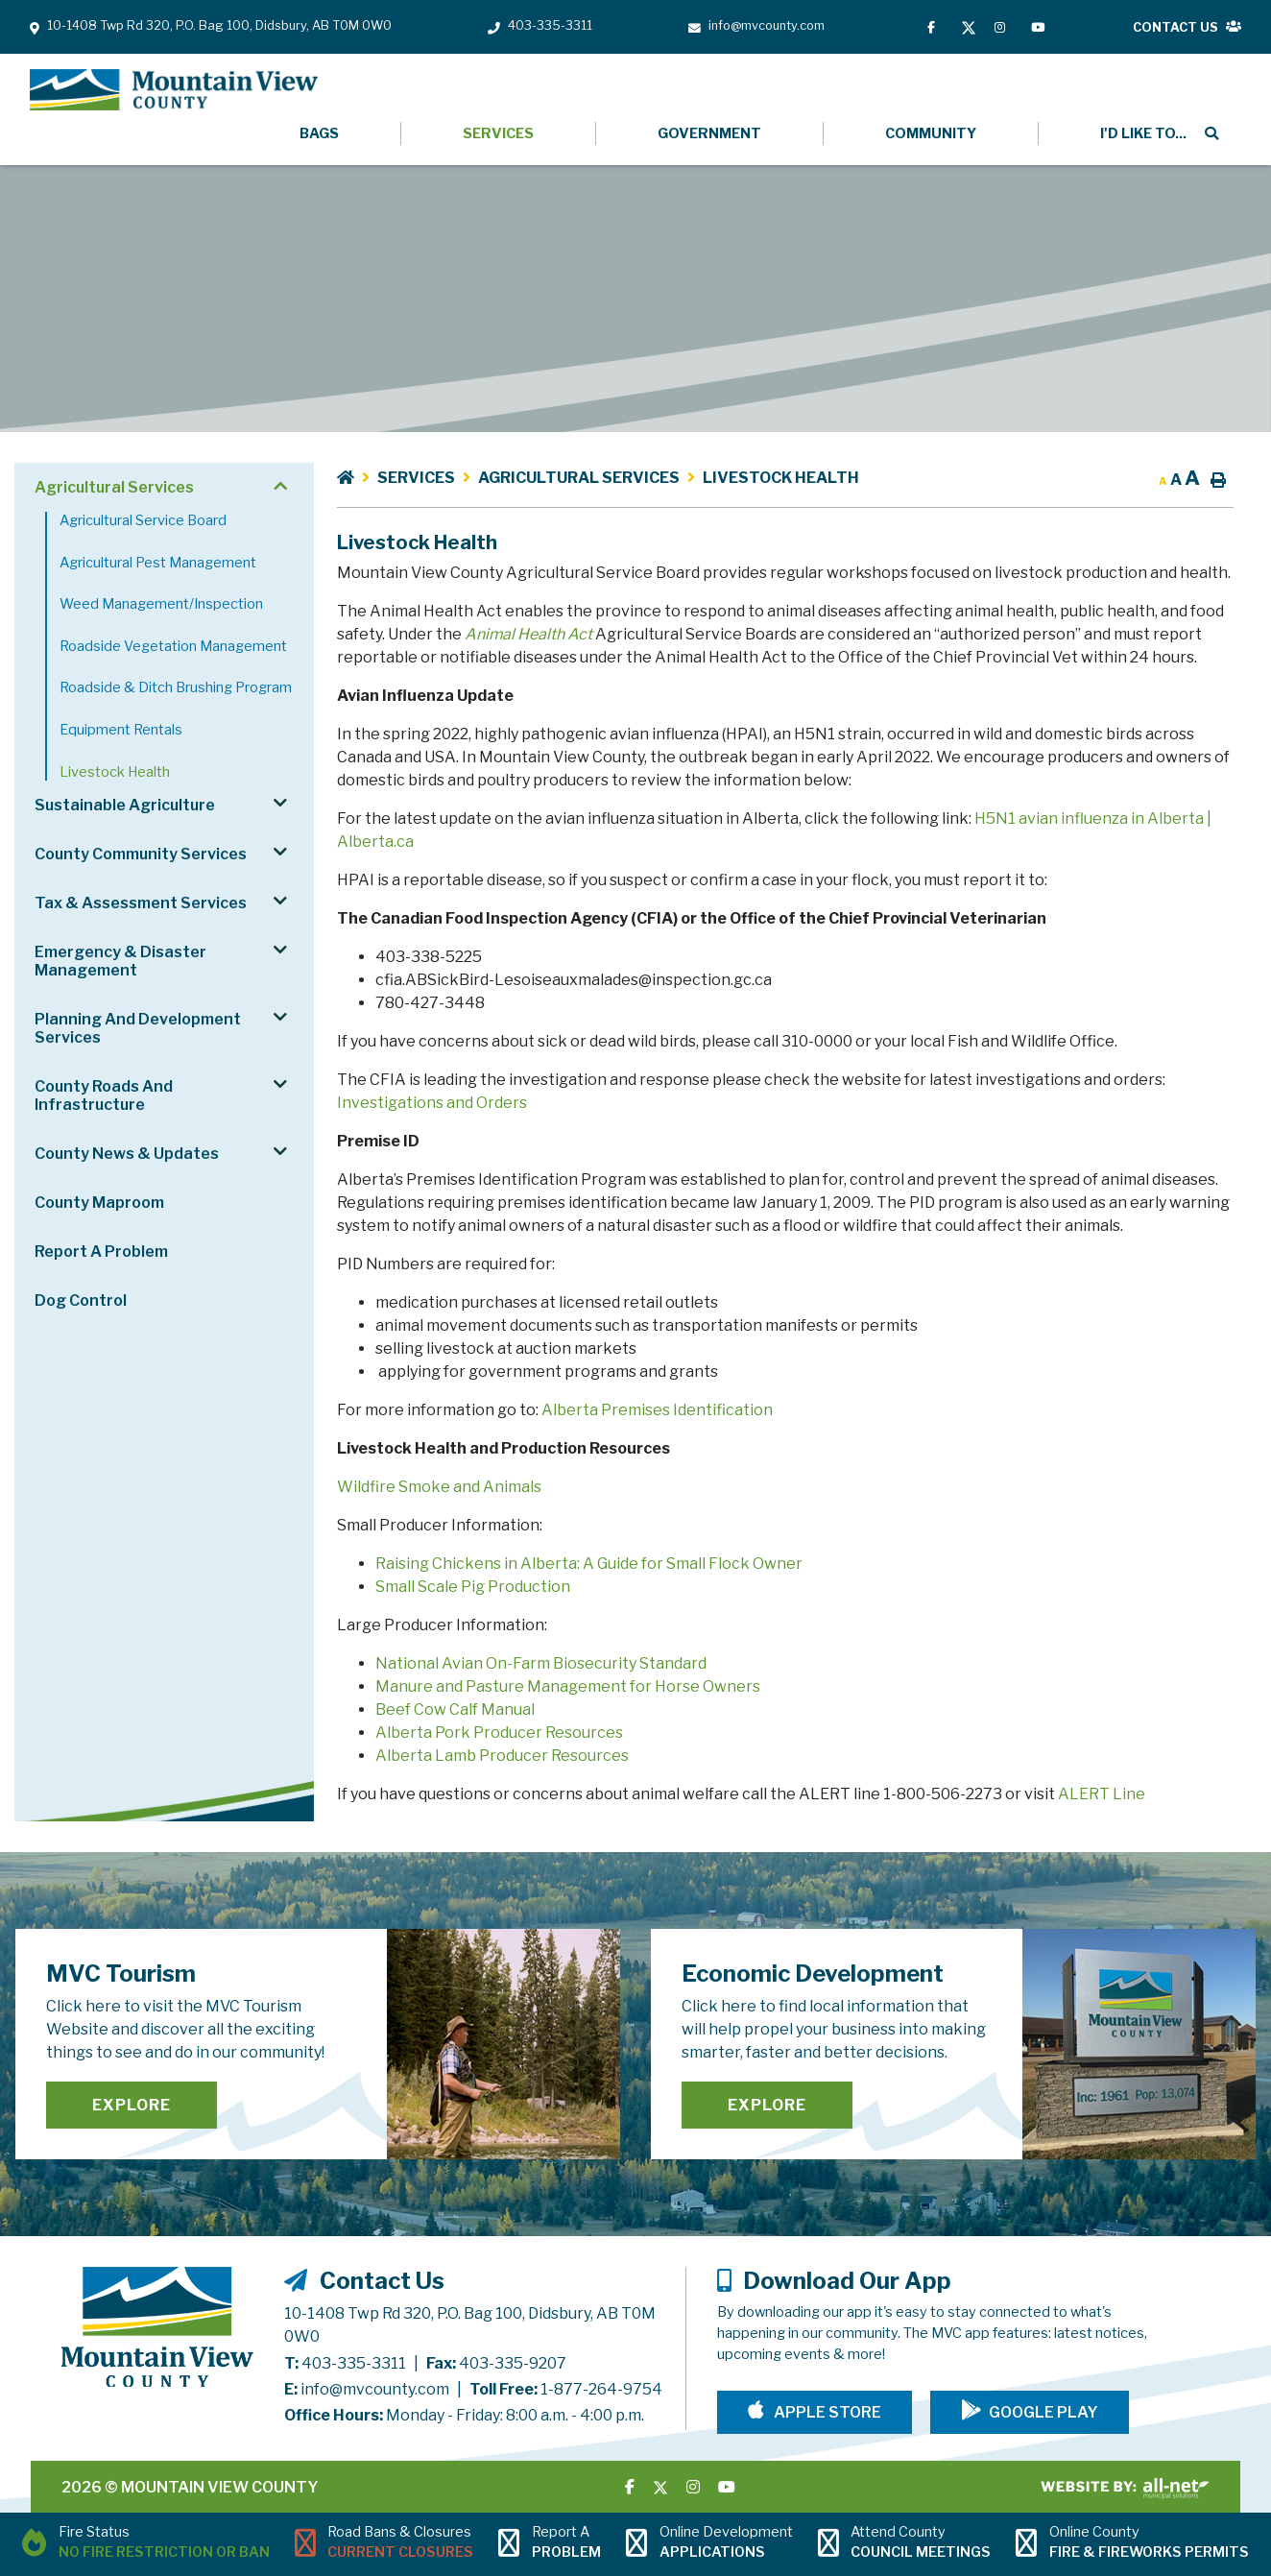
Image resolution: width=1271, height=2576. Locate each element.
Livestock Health (781, 478)
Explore (131, 2105)
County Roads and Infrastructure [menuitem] (104, 1095)
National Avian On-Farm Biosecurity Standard (541, 1663)
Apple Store (826, 2412)
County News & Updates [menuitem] (127, 1153)
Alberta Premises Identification (657, 1410)
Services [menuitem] (498, 133)
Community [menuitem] (930, 133)
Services (416, 478)
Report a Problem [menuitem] (101, 1251)
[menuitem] (1140, 133)
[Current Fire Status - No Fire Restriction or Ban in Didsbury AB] (146, 2544)
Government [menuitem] (709, 133)
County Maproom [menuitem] (99, 1202)
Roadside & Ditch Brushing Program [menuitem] (176, 687)
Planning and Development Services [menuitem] (138, 1028)
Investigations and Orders (432, 1103)
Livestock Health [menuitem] (115, 772)
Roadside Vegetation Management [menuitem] (173, 646)
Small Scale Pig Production (472, 1586)
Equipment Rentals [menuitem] (121, 729)
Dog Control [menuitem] (81, 1300)
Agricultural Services (579, 478)
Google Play (1043, 2412)
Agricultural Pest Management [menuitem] (158, 562)
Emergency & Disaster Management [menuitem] (120, 961)
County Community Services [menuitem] (141, 854)
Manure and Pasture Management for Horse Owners (567, 1686)
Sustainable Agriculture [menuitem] (125, 805)
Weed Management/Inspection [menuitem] (161, 604)
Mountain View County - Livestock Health (174, 90)
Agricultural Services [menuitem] (114, 487)
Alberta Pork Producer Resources (499, 1732)
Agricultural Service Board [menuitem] (143, 520)
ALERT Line (1101, 1794)
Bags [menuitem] (319, 133)
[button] (280, 486)
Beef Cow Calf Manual (455, 1709)
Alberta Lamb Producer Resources (502, 1755)
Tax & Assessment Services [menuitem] (141, 903)
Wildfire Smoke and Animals (439, 1487)
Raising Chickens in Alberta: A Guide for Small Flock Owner (589, 1563)
